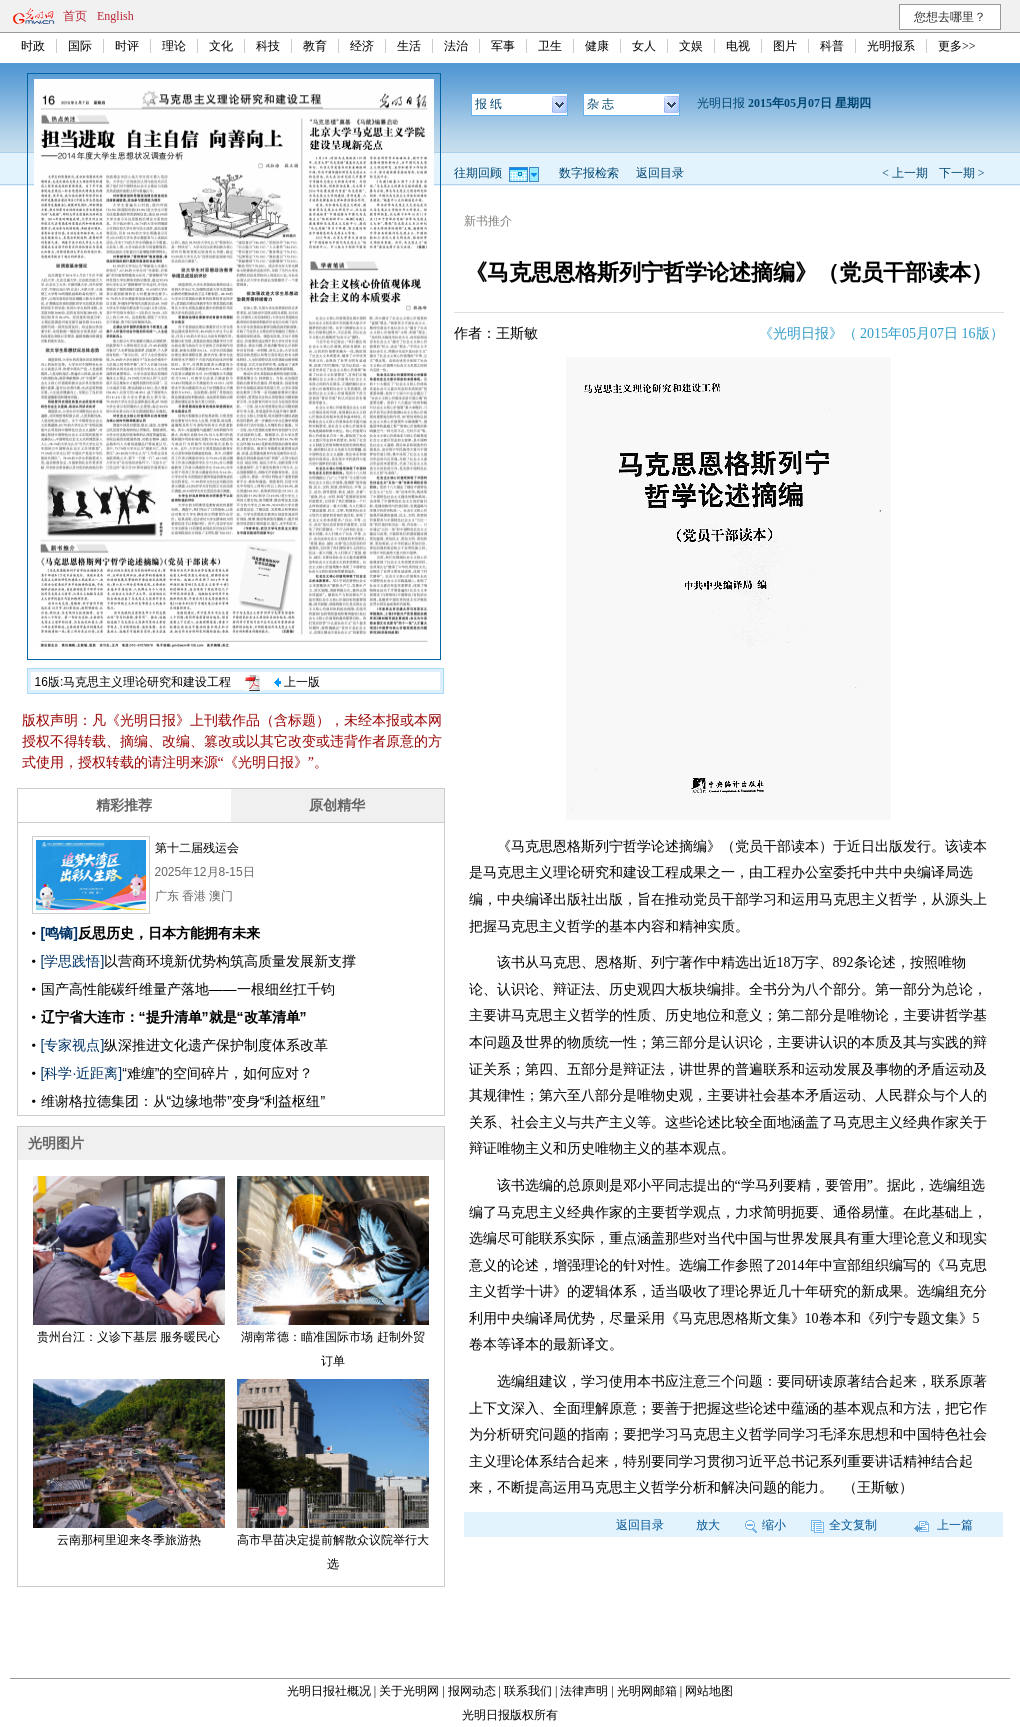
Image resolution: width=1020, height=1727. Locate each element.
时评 (127, 46)
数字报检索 (589, 173)
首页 (75, 16)
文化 (221, 46)
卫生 (550, 46)
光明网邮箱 (647, 1691)
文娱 (691, 46)
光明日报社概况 (329, 1691)
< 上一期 (905, 173)
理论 (174, 46)
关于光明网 (409, 1691)
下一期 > (962, 173)
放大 (708, 1525)
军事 (503, 46)
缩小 (765, 1525)
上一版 (297, 682)
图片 (785, 46)
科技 (268, 46)
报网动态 (472, 1691)
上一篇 (943, 1525)
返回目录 (660, 173)
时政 (33, 46)
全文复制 (844, 1525)
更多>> (957, 46)
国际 (80, 46)
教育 (315, 46)
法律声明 (584, 1691)
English (115, 16)
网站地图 (709, 1691)
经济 (362, 46)
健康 (597, 46)
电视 (738, 46)
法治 (456, 46)
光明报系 (891, 46)
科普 (832, 46)
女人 (644, 46)
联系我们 (528, 1691)
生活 (409, 46)
